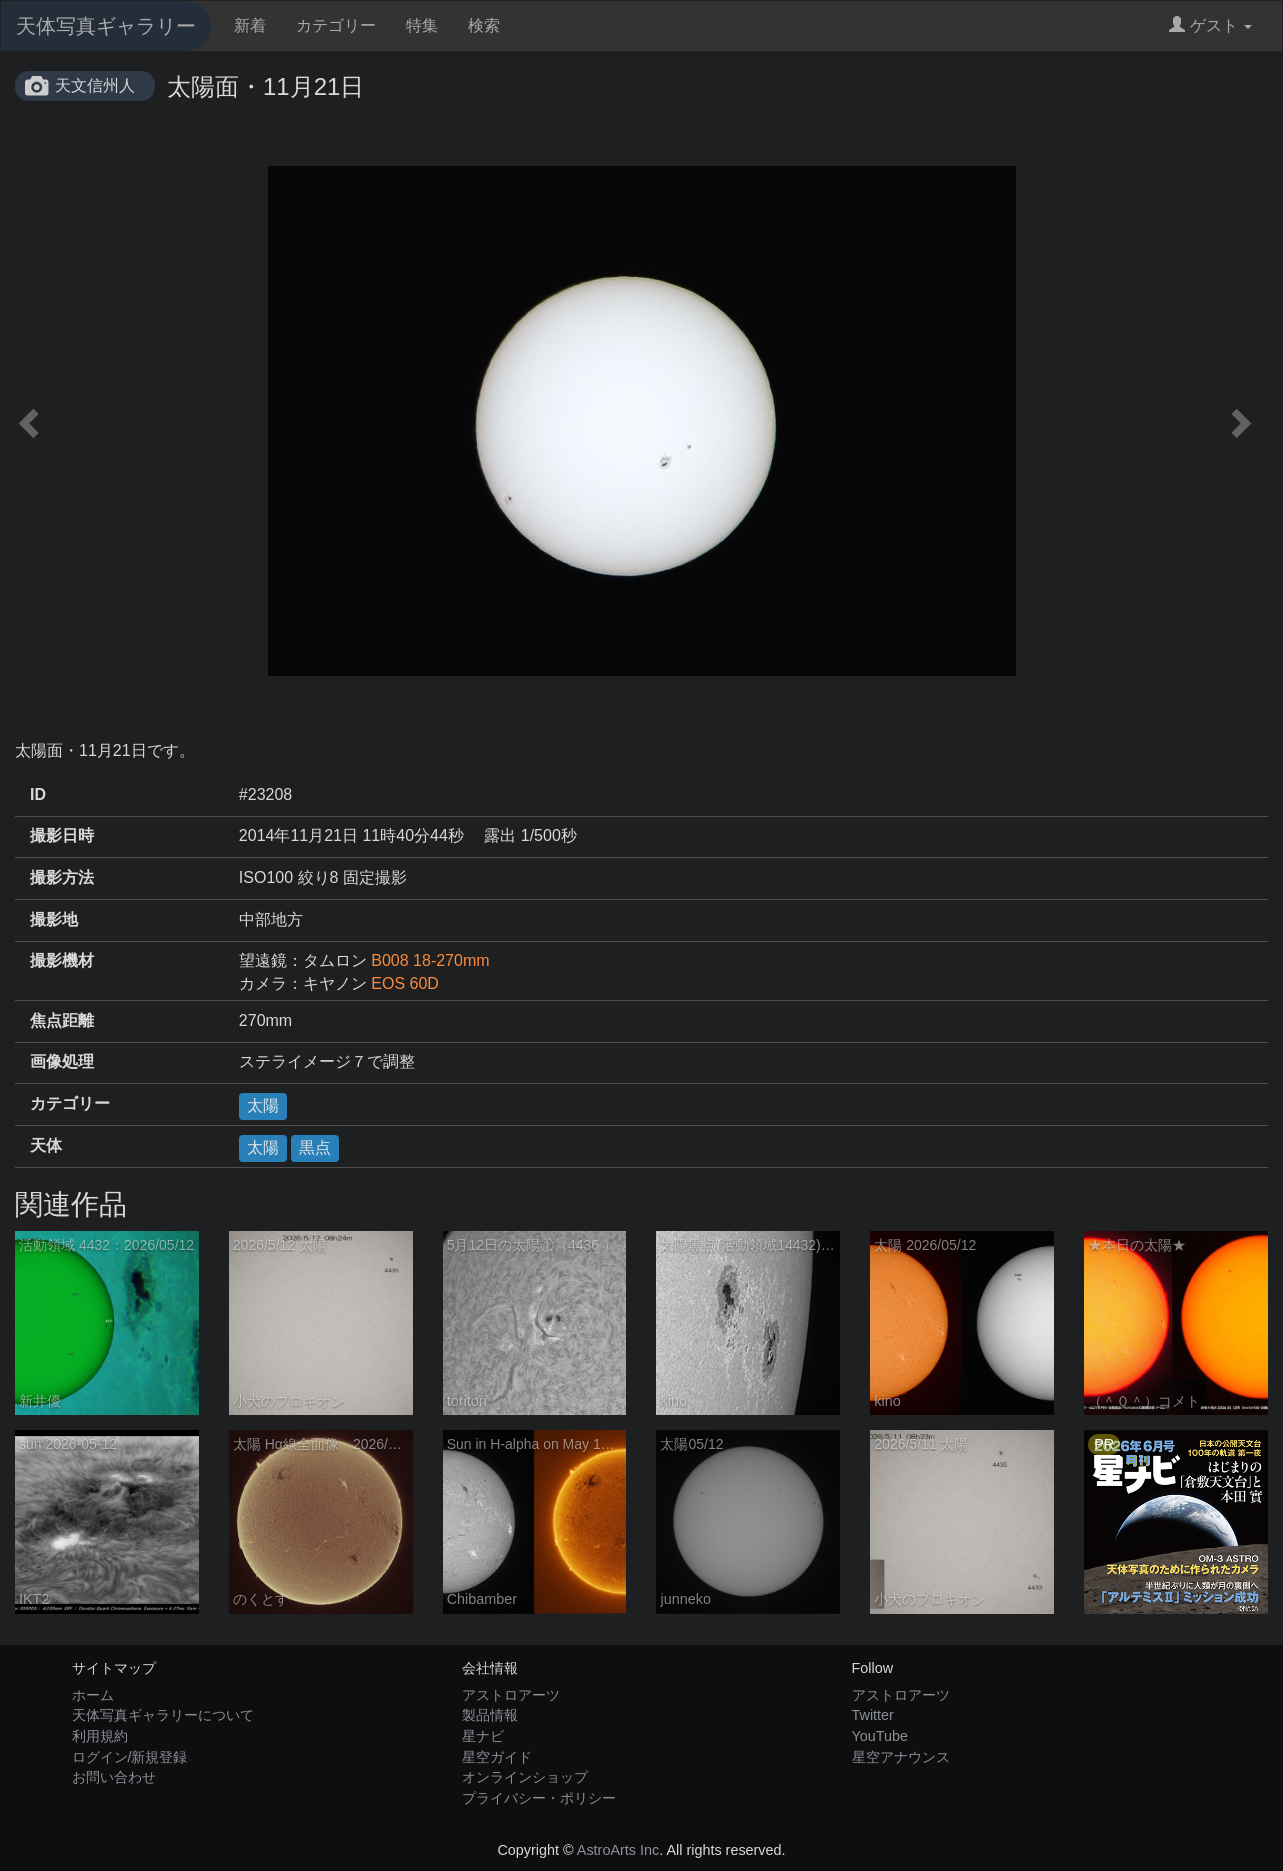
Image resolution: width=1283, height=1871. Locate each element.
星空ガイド (497, 1757)
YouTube (880, 1736)
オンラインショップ (525, 1777)
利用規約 (100, 1736)
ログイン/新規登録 (130, 1757)
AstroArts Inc (618, 1850)
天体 (46, 1145)
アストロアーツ (511, 1695)
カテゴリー (336, 25)
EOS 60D (405, 983)
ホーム (93, 1695)
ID (38, 794)
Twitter (873, 1715)
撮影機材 (62, 960)
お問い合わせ (114, 1777)
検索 (484, 25)
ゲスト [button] (1210, 25)
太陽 (263, 1105)
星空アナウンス (901, 1757)
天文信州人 (95, 85)
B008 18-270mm (430, 960)
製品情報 (490, 1715)
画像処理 (62, 1061)
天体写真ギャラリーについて (163, 1715)
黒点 (315, 1147)
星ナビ (483, 1736)
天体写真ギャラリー (106, 26)
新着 (250, 25)
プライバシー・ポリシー (539, 1798)
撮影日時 (62, 835)
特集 (422, 25)
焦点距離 (62, 1020)
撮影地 (54, 919)
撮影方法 (62, 877)
